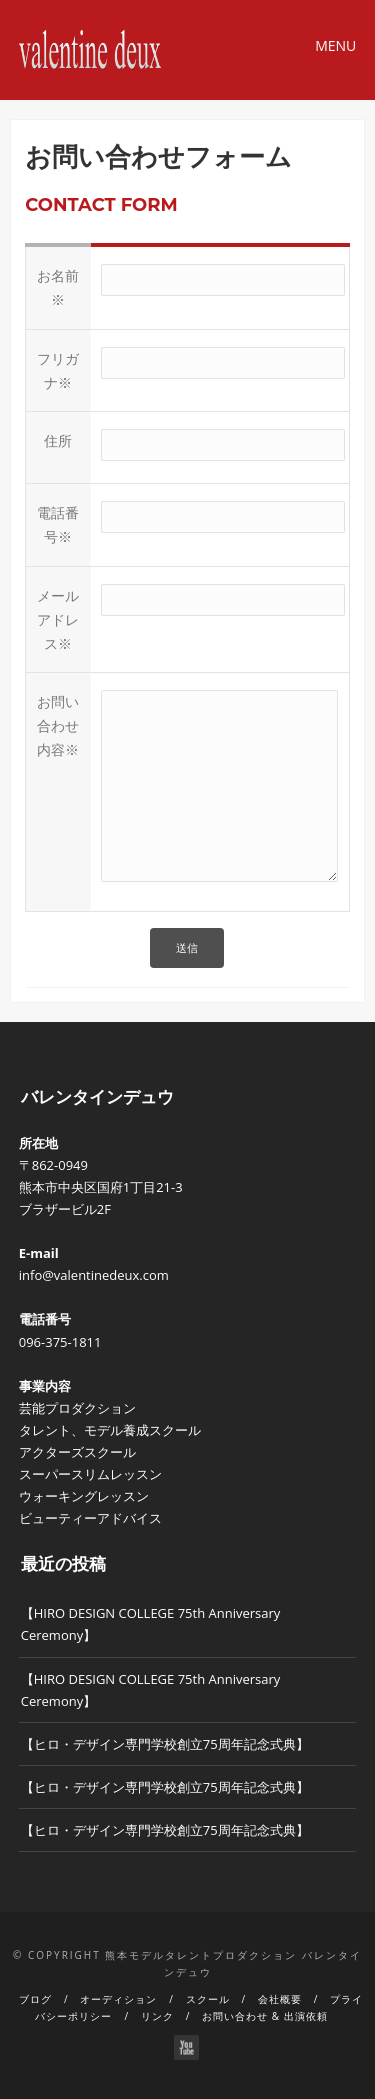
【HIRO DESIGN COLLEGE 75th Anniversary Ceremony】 (151, 1624)
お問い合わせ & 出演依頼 (264, 2016)
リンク (157, 2016)
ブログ (35, 1999)
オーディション (118, 1999)
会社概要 (280, 1999)
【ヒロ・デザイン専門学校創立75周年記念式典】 (165, 1744)
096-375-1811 (60, 1342)
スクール (208, 1999)
